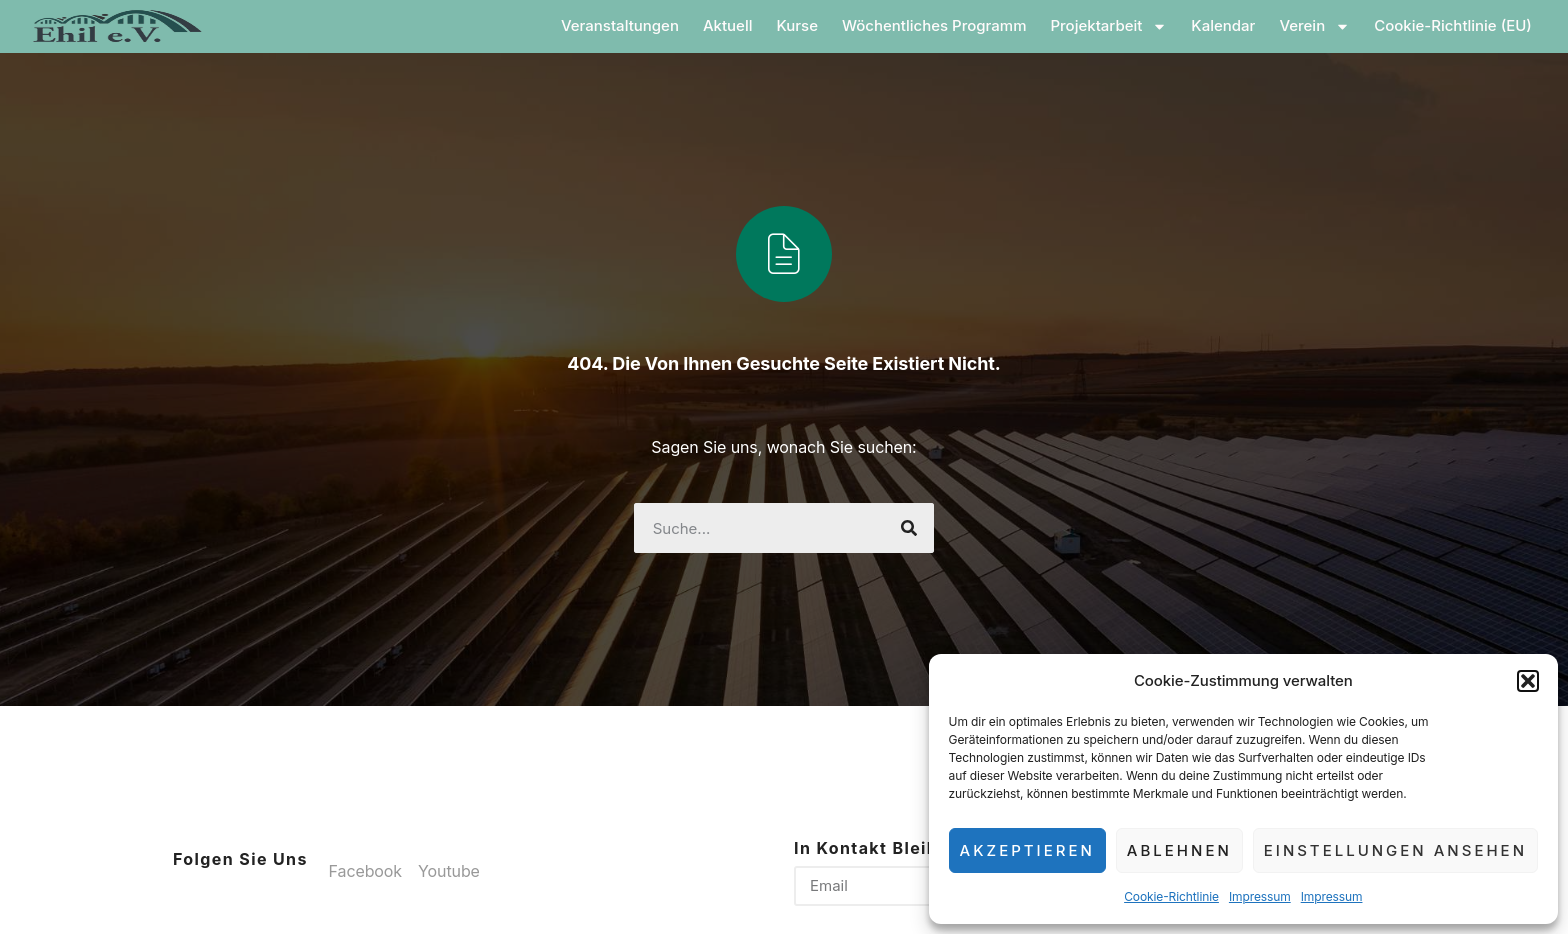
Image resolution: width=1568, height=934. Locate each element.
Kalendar (1232, 25)
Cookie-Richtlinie (1171, 896)
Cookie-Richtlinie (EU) (1462, 25)
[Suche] (909, 528)
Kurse (806, 25)
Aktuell (737, 25)
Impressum (1260, 896)
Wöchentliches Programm (943, 25)
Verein (1323, 26)
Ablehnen (1179, 850)
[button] (1528, 681)
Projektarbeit (1117, 26)
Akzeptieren (1027, 850)
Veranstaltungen (629, 25)
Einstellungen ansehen (1395, 850)
